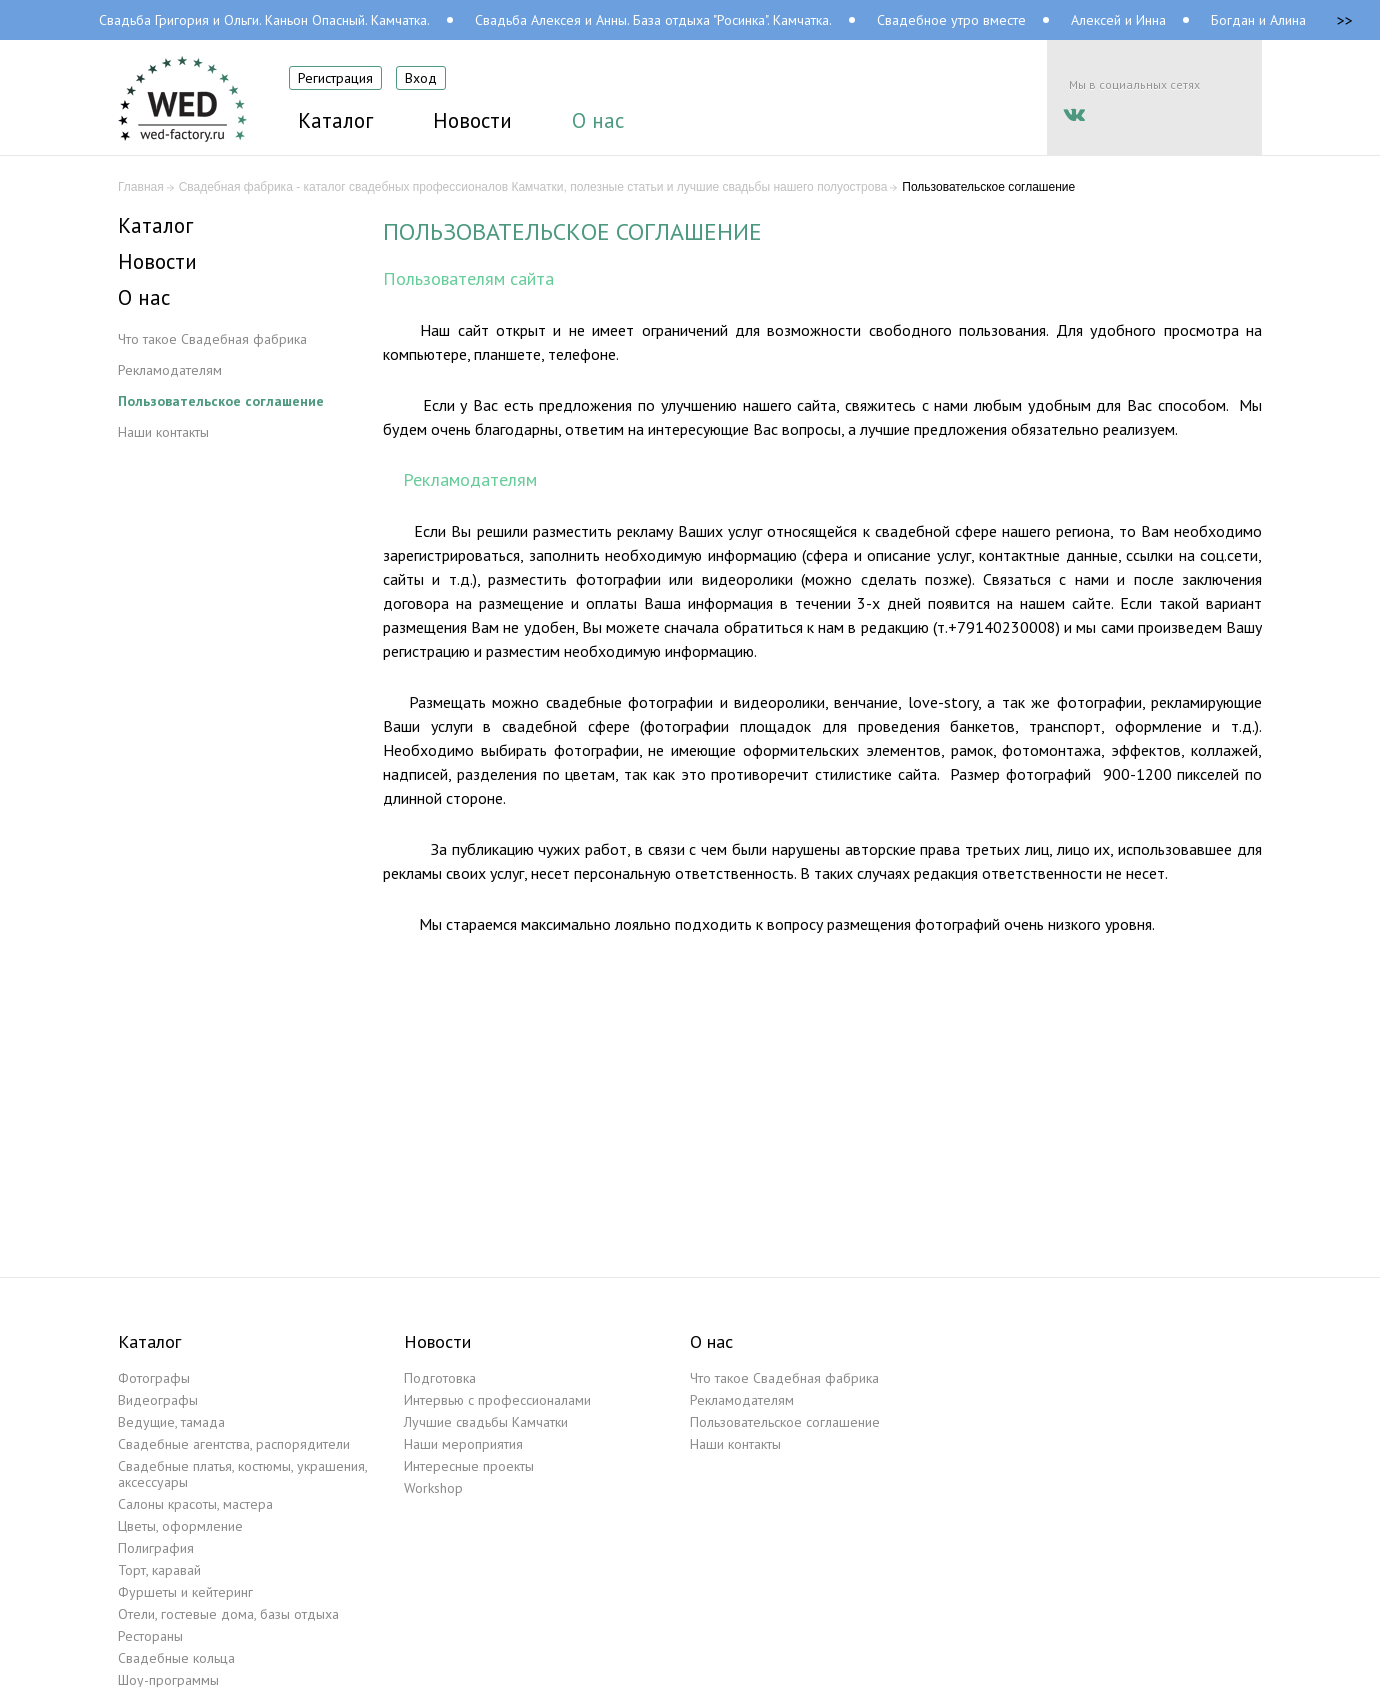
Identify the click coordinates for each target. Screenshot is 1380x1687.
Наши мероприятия (463, 1444)
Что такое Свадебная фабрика (212, 339)
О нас (144, 298)
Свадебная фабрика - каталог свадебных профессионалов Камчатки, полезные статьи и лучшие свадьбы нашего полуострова (533, 187)
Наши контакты (163, 432)
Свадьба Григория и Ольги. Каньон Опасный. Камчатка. (264, 20)
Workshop (433, 1488)
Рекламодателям (170, 370)
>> (1345, 20)
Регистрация (335, 78)
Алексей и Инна (1118, 20)
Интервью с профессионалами (497, 1400)
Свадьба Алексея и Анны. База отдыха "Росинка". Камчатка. (653, 20)
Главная (141, 187)
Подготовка (440, 1378)
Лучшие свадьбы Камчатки (486, 1422)
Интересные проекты (469, 1466)
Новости (157, 262)
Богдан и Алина (1258, 20)
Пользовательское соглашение (221, 401)
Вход (421, 78)
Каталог (155, 226)
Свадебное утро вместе (951, 20)
